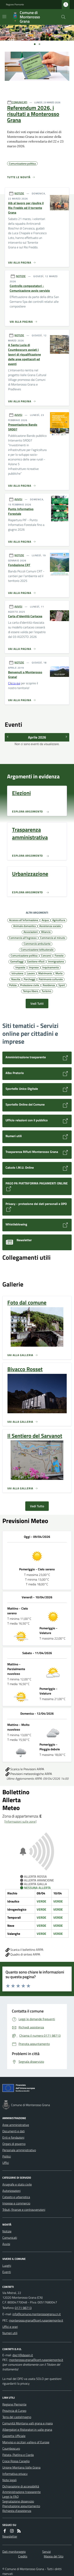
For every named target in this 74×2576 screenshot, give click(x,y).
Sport (61, 985)
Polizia (13, 985)
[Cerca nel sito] (61, 17)
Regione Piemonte (15, 4)
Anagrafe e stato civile (17, 2184)
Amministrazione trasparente (21, 2491)
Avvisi (6, 2244)
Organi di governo (13, 2143)
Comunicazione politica (24, 955)
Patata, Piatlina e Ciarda (18, 2454)
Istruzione (17, 973)
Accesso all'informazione (23, 919)
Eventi (6, 2271)
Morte (59, 973)
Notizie (6, 2231)
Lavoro (31, 973)
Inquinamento (50, 967)
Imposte (20, 967)
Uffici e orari (10, 2326)
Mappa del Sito (53, 2556)
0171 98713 (23, 2307)
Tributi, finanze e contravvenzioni (23, 2209)
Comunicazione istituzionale (37, 949)
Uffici (5, 2162)
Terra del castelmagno (16, 2417)
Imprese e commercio (16, 2203)
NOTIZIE (19, 193)
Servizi (46, 2551)
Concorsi (46, 955)
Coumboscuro (11, 2448)
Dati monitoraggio (14, 2551)
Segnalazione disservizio (18, 2501)
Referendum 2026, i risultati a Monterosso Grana (33, 114)
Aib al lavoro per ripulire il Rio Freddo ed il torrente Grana (26, 208)
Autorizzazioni (11, 2190)
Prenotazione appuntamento (21, 2506)
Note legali (9, 2480)
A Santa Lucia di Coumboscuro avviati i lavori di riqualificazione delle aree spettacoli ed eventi (24, 354)
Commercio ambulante (37, 943)
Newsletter (9, 2536)
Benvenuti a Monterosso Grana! (25, 674)
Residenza (49, 985)
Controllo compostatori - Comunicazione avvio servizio (30, 288)
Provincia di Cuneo (14, 2410)
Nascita (15, 979)
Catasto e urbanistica (16, 2197)
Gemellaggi (16, 961)
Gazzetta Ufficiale (13, 2435)
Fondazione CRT (19, 565)
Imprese (34, 967)
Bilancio (46, 931)
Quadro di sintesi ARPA (23, 1954)
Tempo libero (30, 990)
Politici (6, 2156)
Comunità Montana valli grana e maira (27, 2423)
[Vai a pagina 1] (35, 44)
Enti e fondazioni (13, 2137)
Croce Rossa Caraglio (16, 2461)
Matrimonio (45, 973)
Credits (22, 2556)
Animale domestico (24, 925)
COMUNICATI (19, 102)
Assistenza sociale (50, 925)
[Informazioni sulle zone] (20, 1821)
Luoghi (6, 2265)
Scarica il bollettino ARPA (24, 1949)
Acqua (45, 919)
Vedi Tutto (37, 1506)
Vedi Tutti (37, 1003)
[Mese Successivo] (66, 737)
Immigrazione (56, 961)
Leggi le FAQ (10, 2496)
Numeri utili (9, 2333)
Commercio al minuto (52, 937)
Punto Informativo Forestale (21, 511)
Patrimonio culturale (51, 979)
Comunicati (9, 2237)
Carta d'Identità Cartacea (25, 616)
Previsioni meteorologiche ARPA (29, 1773)
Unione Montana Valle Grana (21, 2467)
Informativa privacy (15, 2473)
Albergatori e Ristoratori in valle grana (27, 2429)
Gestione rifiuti (35, 961)
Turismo (46, 990)
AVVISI (18, 415)
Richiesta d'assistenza (16, 2510)
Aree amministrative (15, 2124)
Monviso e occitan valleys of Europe (25, 2442)
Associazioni (30, 931)
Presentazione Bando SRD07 (22, 427)
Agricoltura (58, 919)
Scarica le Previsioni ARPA (25, 1769)
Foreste (59, 955)
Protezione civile (29, 985)
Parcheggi (29, 979)
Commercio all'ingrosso (23, 937)
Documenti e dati (13, 2131)
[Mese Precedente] (7, 737)
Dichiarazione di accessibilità (20, 2486)
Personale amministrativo (19, 2150)
